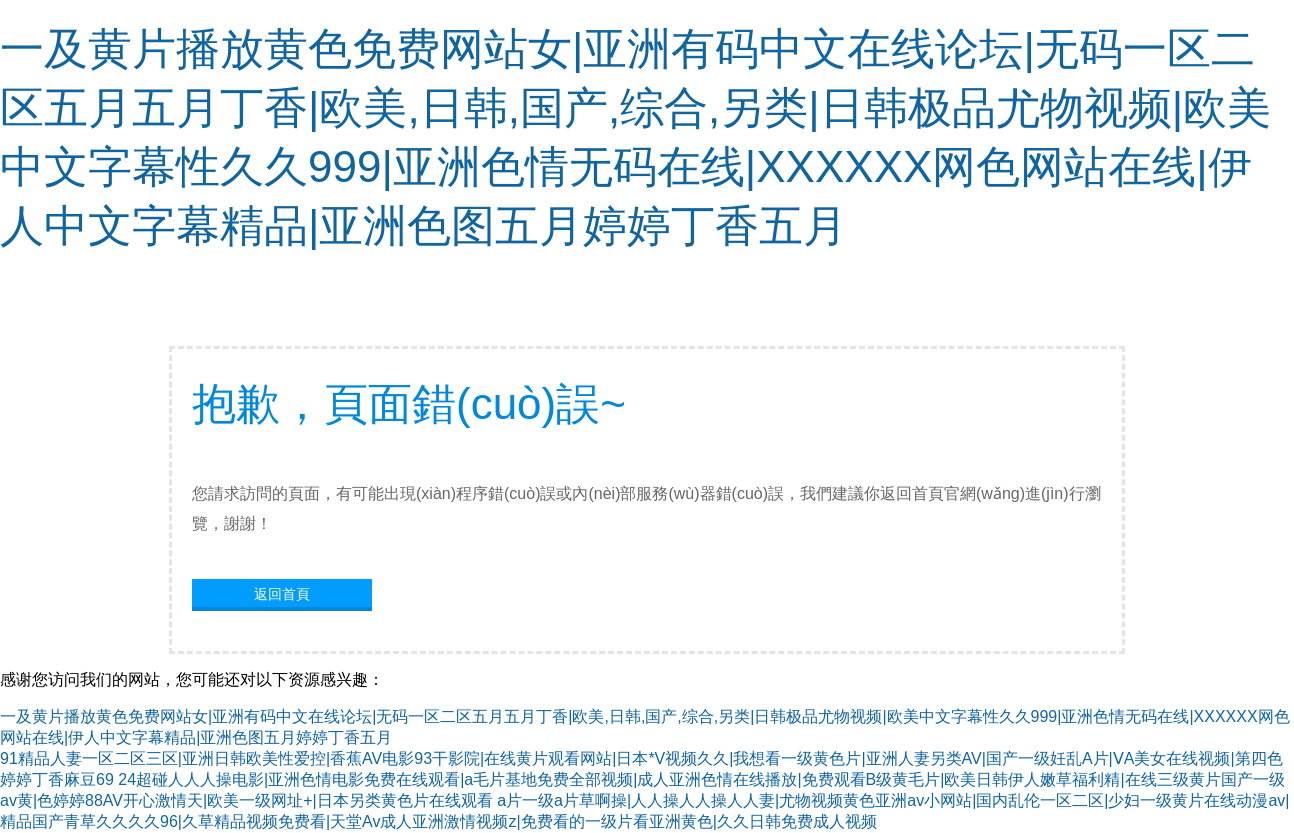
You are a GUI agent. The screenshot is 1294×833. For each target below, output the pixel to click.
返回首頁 (282, 594)
